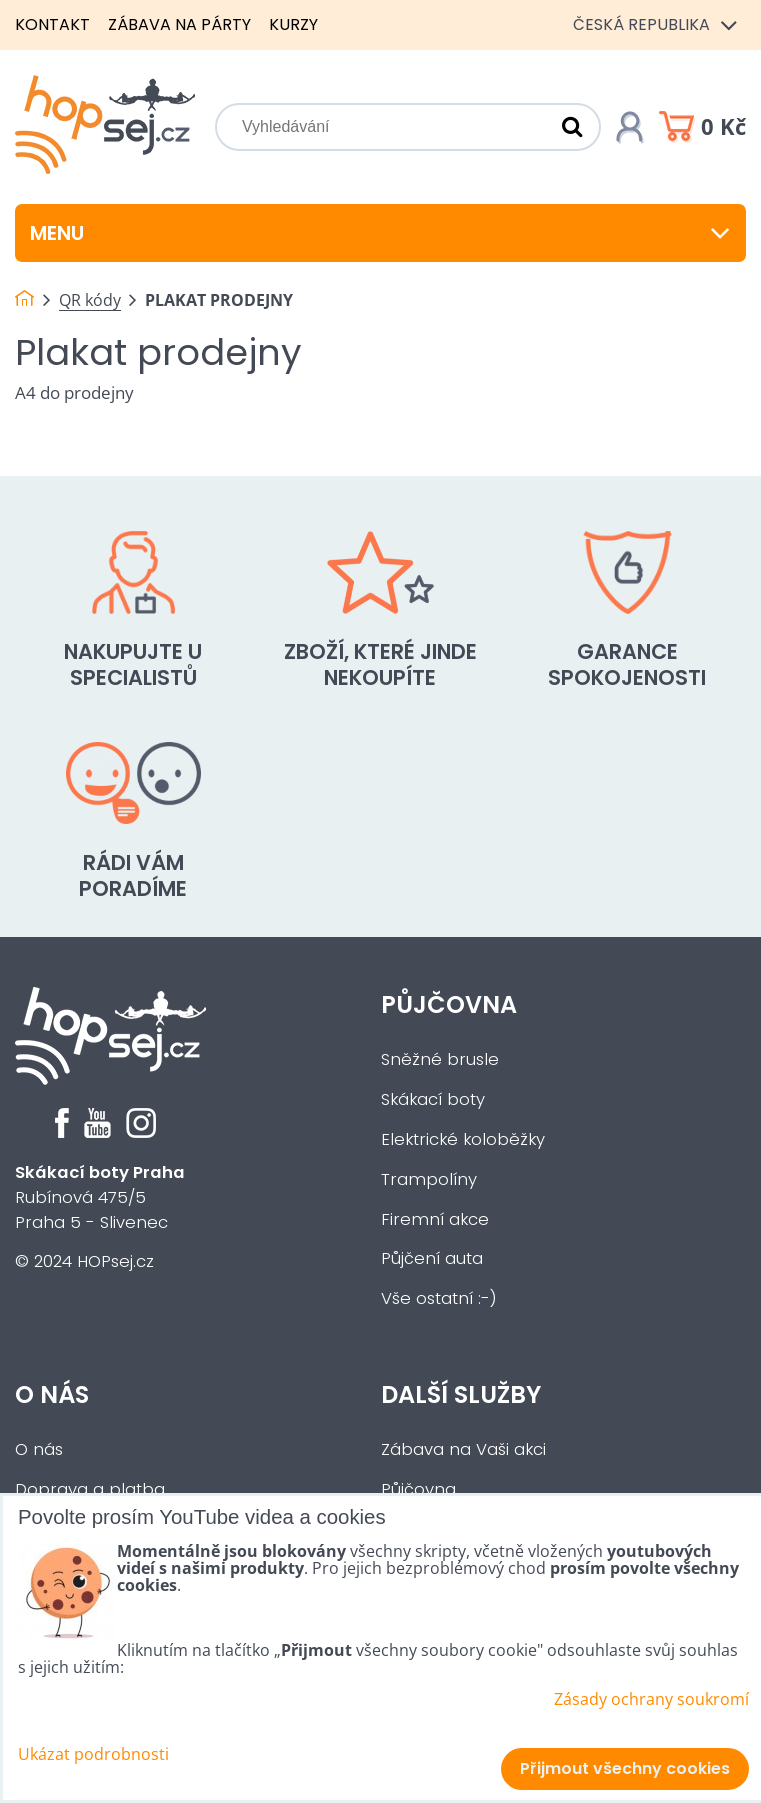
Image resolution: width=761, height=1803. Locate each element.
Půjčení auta (432, 1258)
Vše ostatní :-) (439, 1298)
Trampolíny (429, 1179)
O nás (52, 1394)
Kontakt (52, 24)
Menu (380, 233)
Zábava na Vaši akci (463, 1449)
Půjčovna (449, 1004)
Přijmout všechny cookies (625, 1768)
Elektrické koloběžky (463, 1139)
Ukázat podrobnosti (93, 1754)
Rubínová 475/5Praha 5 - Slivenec (100, 1197)
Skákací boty (433, 1099)
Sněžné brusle (440, 1059)
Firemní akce (435, 1219)
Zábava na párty (179, 24)
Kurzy (293, 24)
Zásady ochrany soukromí (651, 1699)
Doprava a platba (90, 1489)
